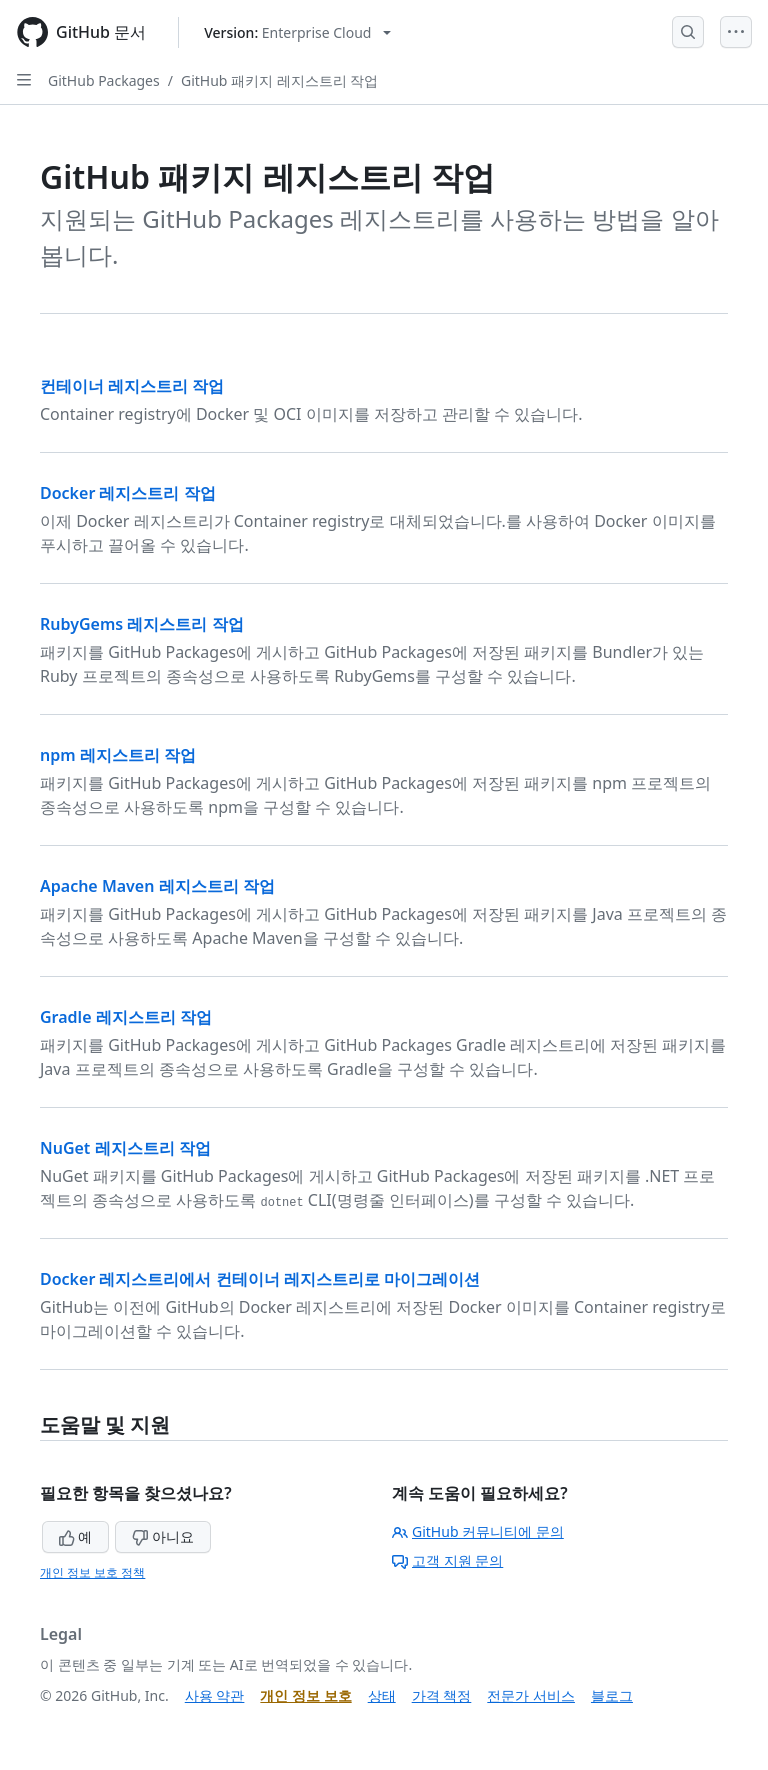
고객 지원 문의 (447, 1560)
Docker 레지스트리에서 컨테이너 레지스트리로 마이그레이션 (260, 1279)
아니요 (163, 1536)
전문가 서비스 (531, 1695)
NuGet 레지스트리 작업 (125, 1148)
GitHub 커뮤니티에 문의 (478, 1531)
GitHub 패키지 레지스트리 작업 (279, 80)
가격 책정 (442, 1695)
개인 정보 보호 (305, 1695)
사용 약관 (215, 1695)
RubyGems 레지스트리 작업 (142, 624)
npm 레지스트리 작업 (118, 755)
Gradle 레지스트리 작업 (126, 1017)
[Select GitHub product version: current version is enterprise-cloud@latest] (297, 32)
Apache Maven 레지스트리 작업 (157, 886)
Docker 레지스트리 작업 (128, 493)
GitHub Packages (104, 80)
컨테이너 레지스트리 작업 (132, 386)
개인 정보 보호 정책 (92, 1572)
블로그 (612, 1695)
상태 (382, 1695)
